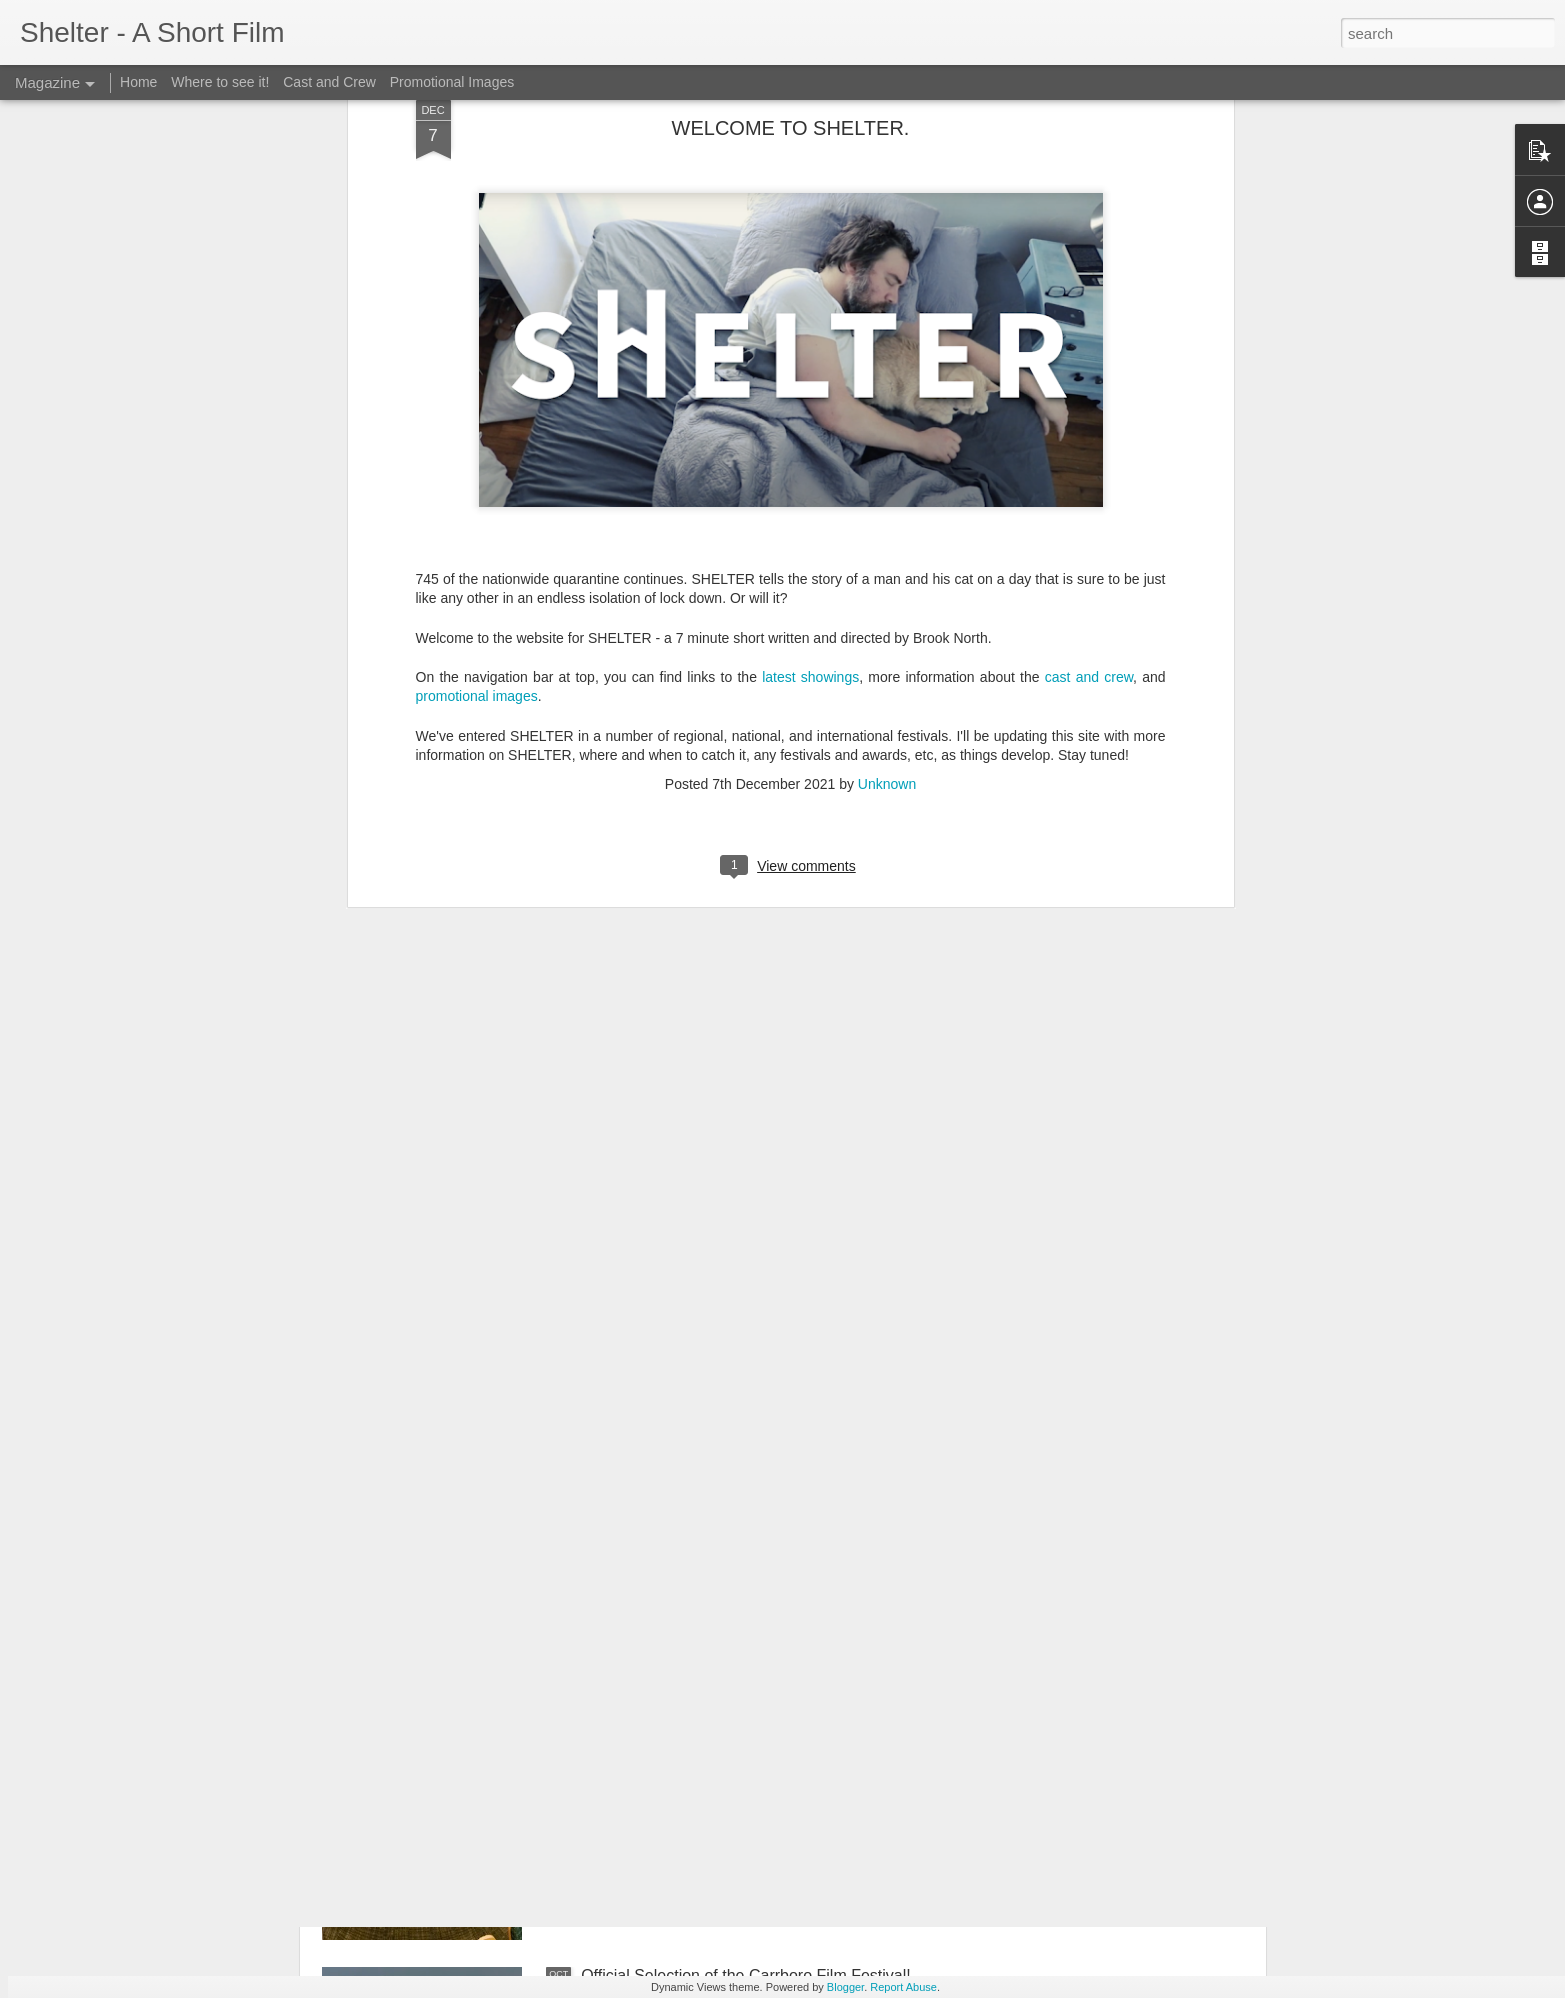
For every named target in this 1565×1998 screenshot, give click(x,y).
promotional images (477, 390)
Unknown (887, 477)
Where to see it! (220, 82)
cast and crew (1089, 370)
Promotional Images (452, 82)
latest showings (810, 370)
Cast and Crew (329, 82)
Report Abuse (903, 1987)
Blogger (845, 1987)
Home (138, 82)
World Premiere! (638, 1748)
